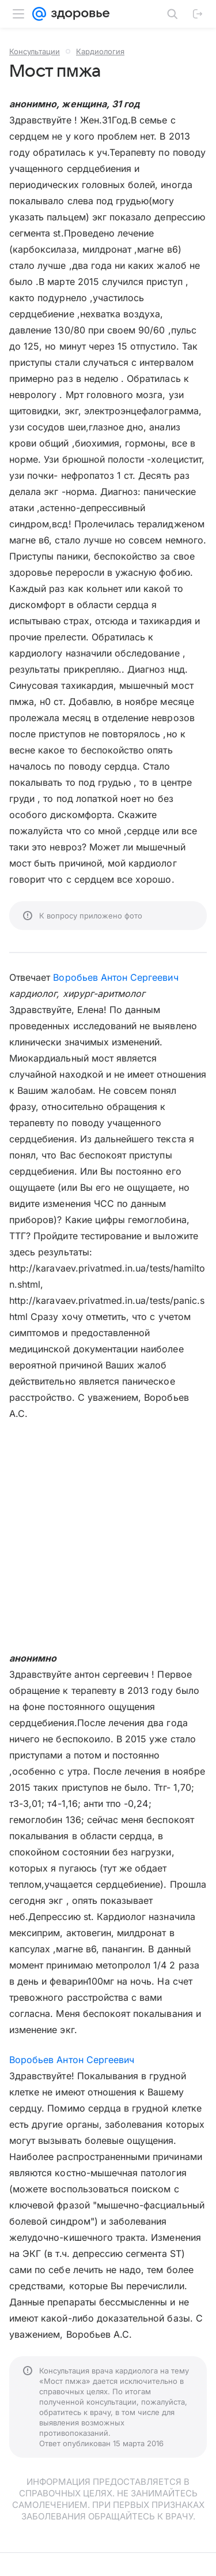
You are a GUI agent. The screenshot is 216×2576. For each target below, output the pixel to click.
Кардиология (100, 51)
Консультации (34, 51)
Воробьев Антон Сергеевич (115, 977)
